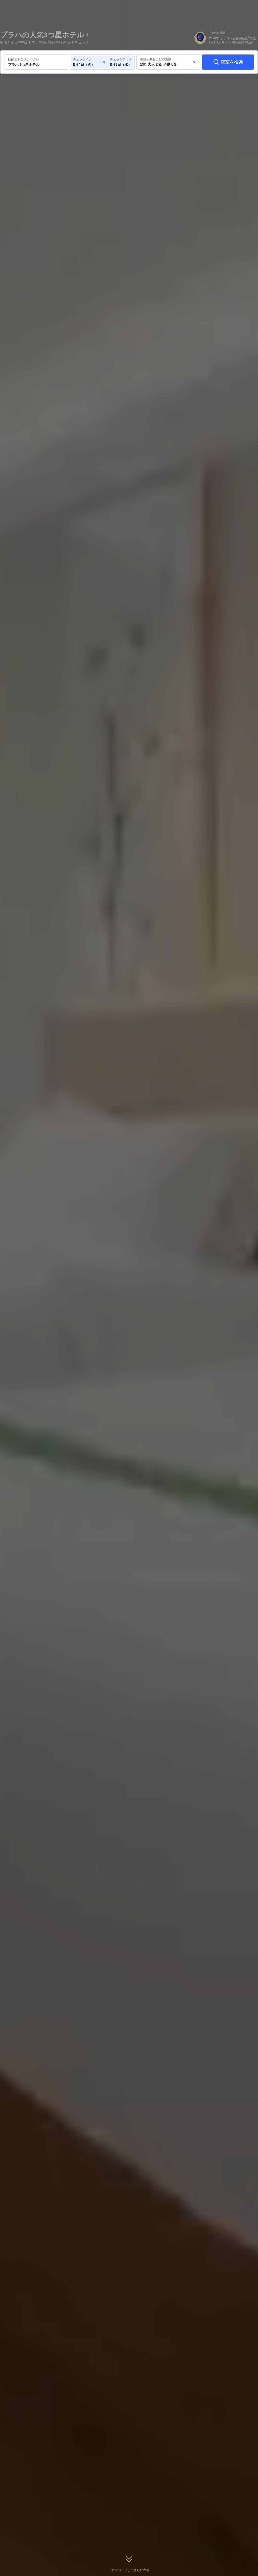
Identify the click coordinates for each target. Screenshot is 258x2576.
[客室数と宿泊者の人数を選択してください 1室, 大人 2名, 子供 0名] (168, 62)
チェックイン (82, 59)
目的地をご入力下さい (23, 59)
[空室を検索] (228, 62)
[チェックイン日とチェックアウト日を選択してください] (86, 62)
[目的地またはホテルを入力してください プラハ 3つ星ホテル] (36, 62)
